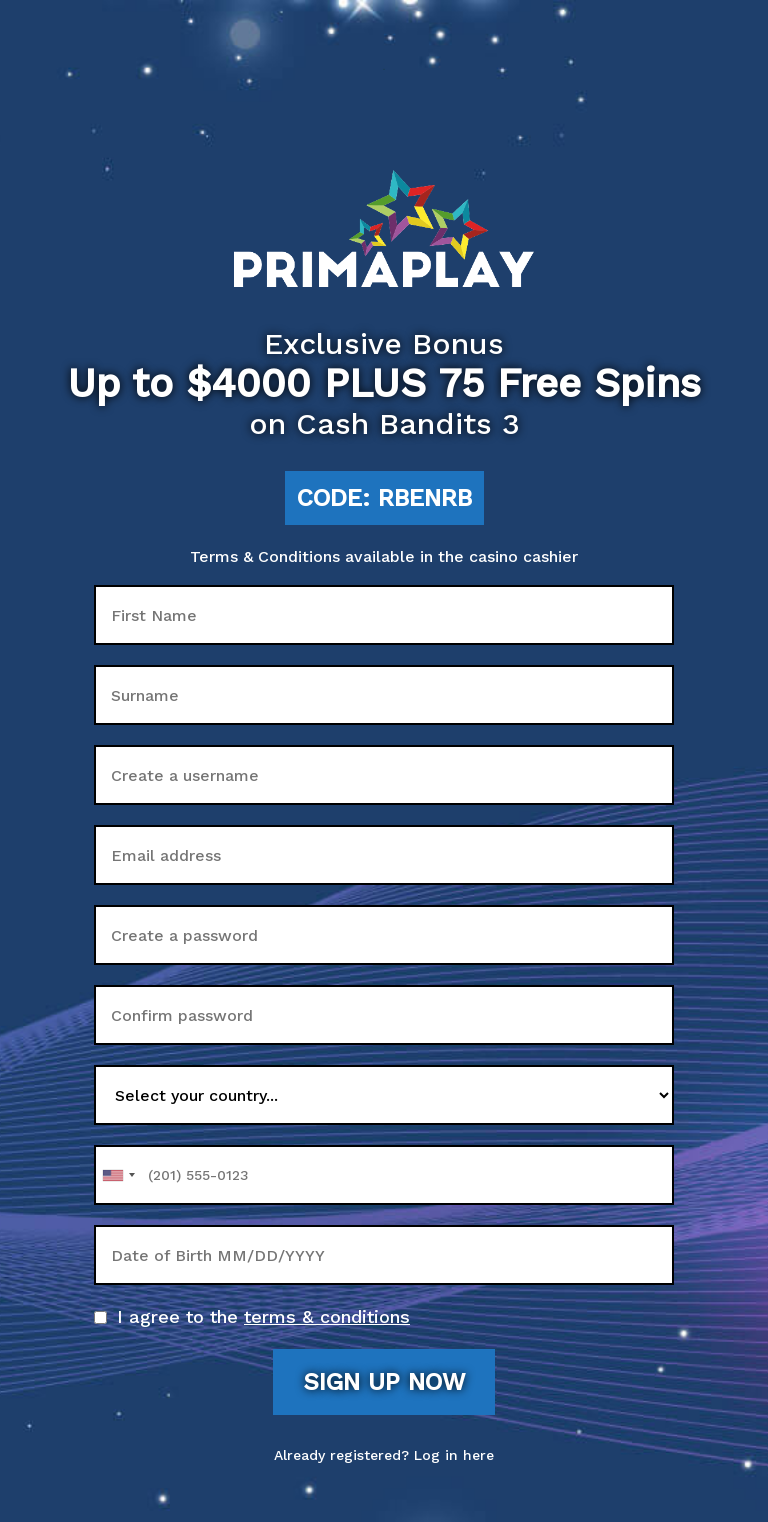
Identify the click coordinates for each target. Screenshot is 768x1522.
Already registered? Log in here (384, 1455)
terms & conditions (327, 1316)
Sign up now (384, 1382)
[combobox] (118, 1175)
